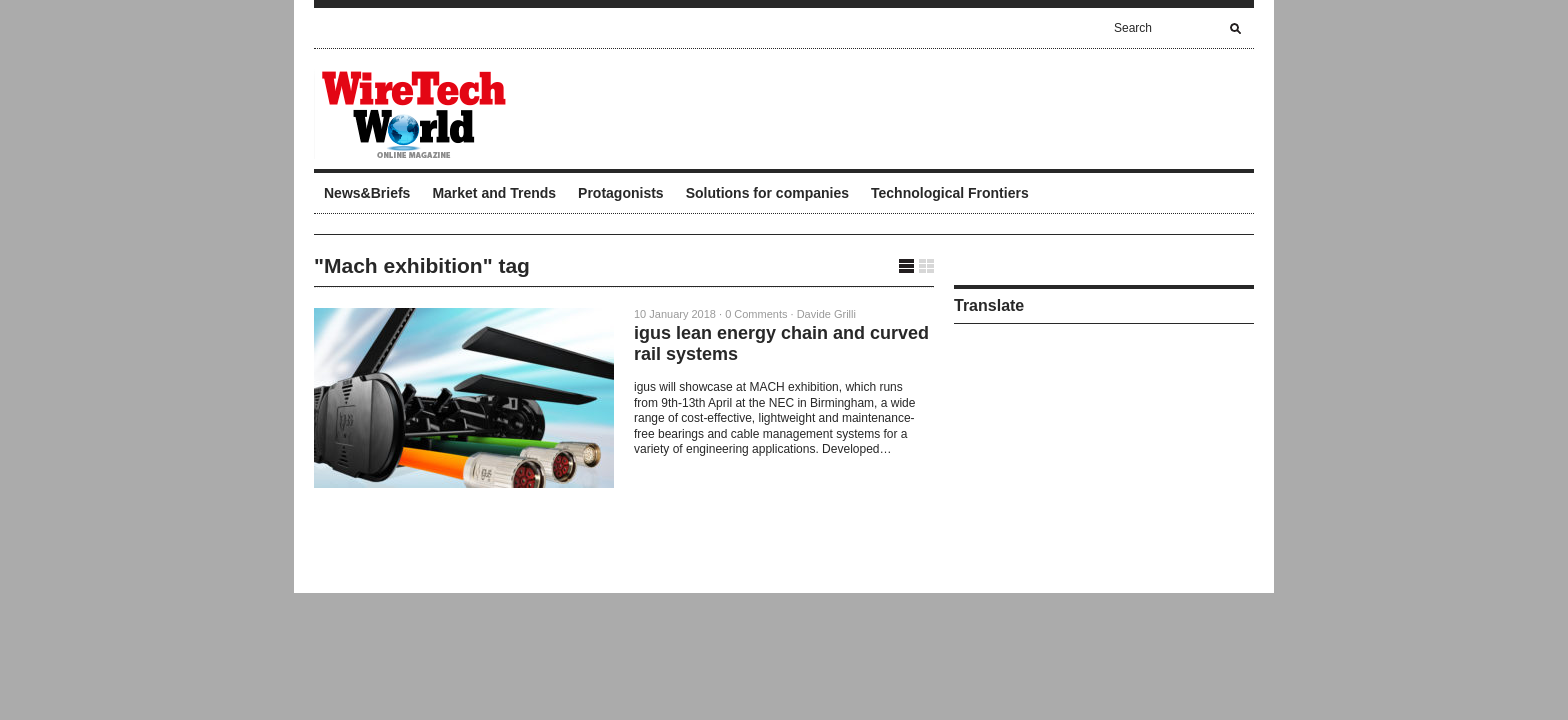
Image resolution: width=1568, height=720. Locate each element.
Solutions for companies (767, 193)
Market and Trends (494, 193)
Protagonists (621, 193)
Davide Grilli (826, 314)
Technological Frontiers (950, 193)
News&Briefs (367, 193)
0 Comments (756, 314)
